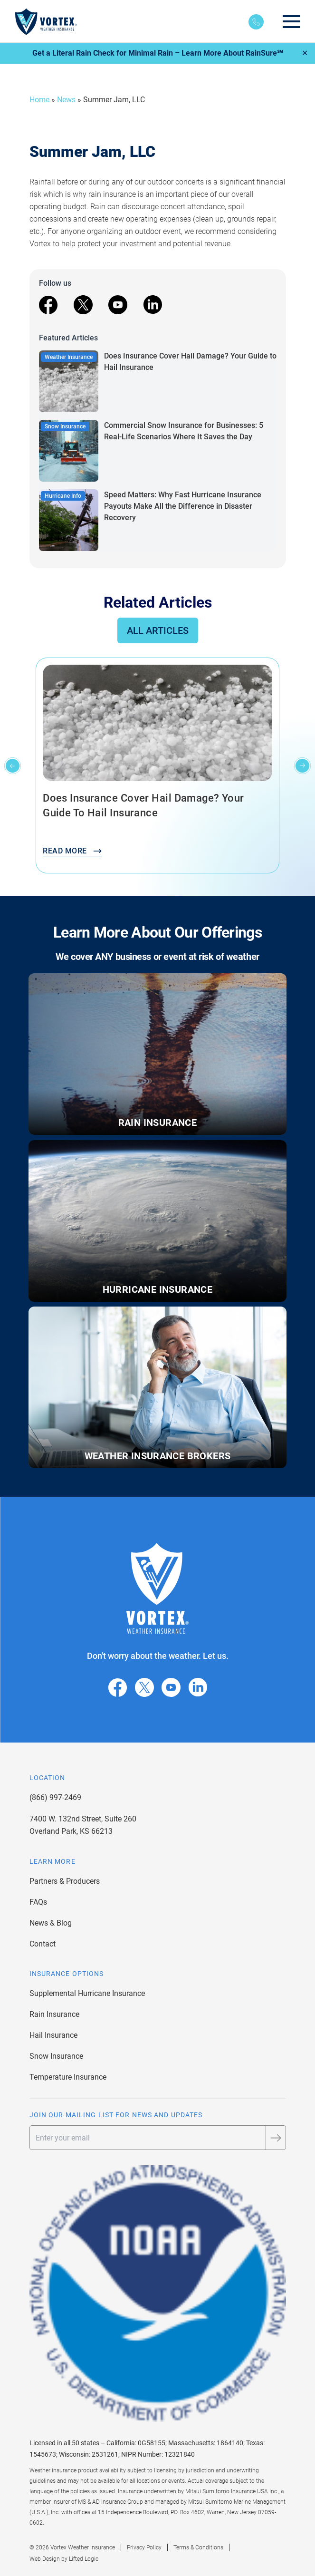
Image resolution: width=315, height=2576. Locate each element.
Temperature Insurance (67, 2077)
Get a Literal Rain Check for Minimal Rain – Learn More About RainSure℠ (157, 53)
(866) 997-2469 (55, 1797)
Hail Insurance (53, 2035)
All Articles (158, 630)
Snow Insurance (56, 2056)
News (66, 99)
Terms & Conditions (198, 2547)
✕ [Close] (305, 53)
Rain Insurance (54, 2014)
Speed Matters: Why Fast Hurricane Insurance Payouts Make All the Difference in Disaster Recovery (182, 506)
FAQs (38, 1902)
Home (39, 99)
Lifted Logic (83, 2559)
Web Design (44, 2559)
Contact (42, 1943)
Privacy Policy (144, 2547)
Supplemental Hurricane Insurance (87, 1993)
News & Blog (50, 1922)
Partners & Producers (64, 1881)
